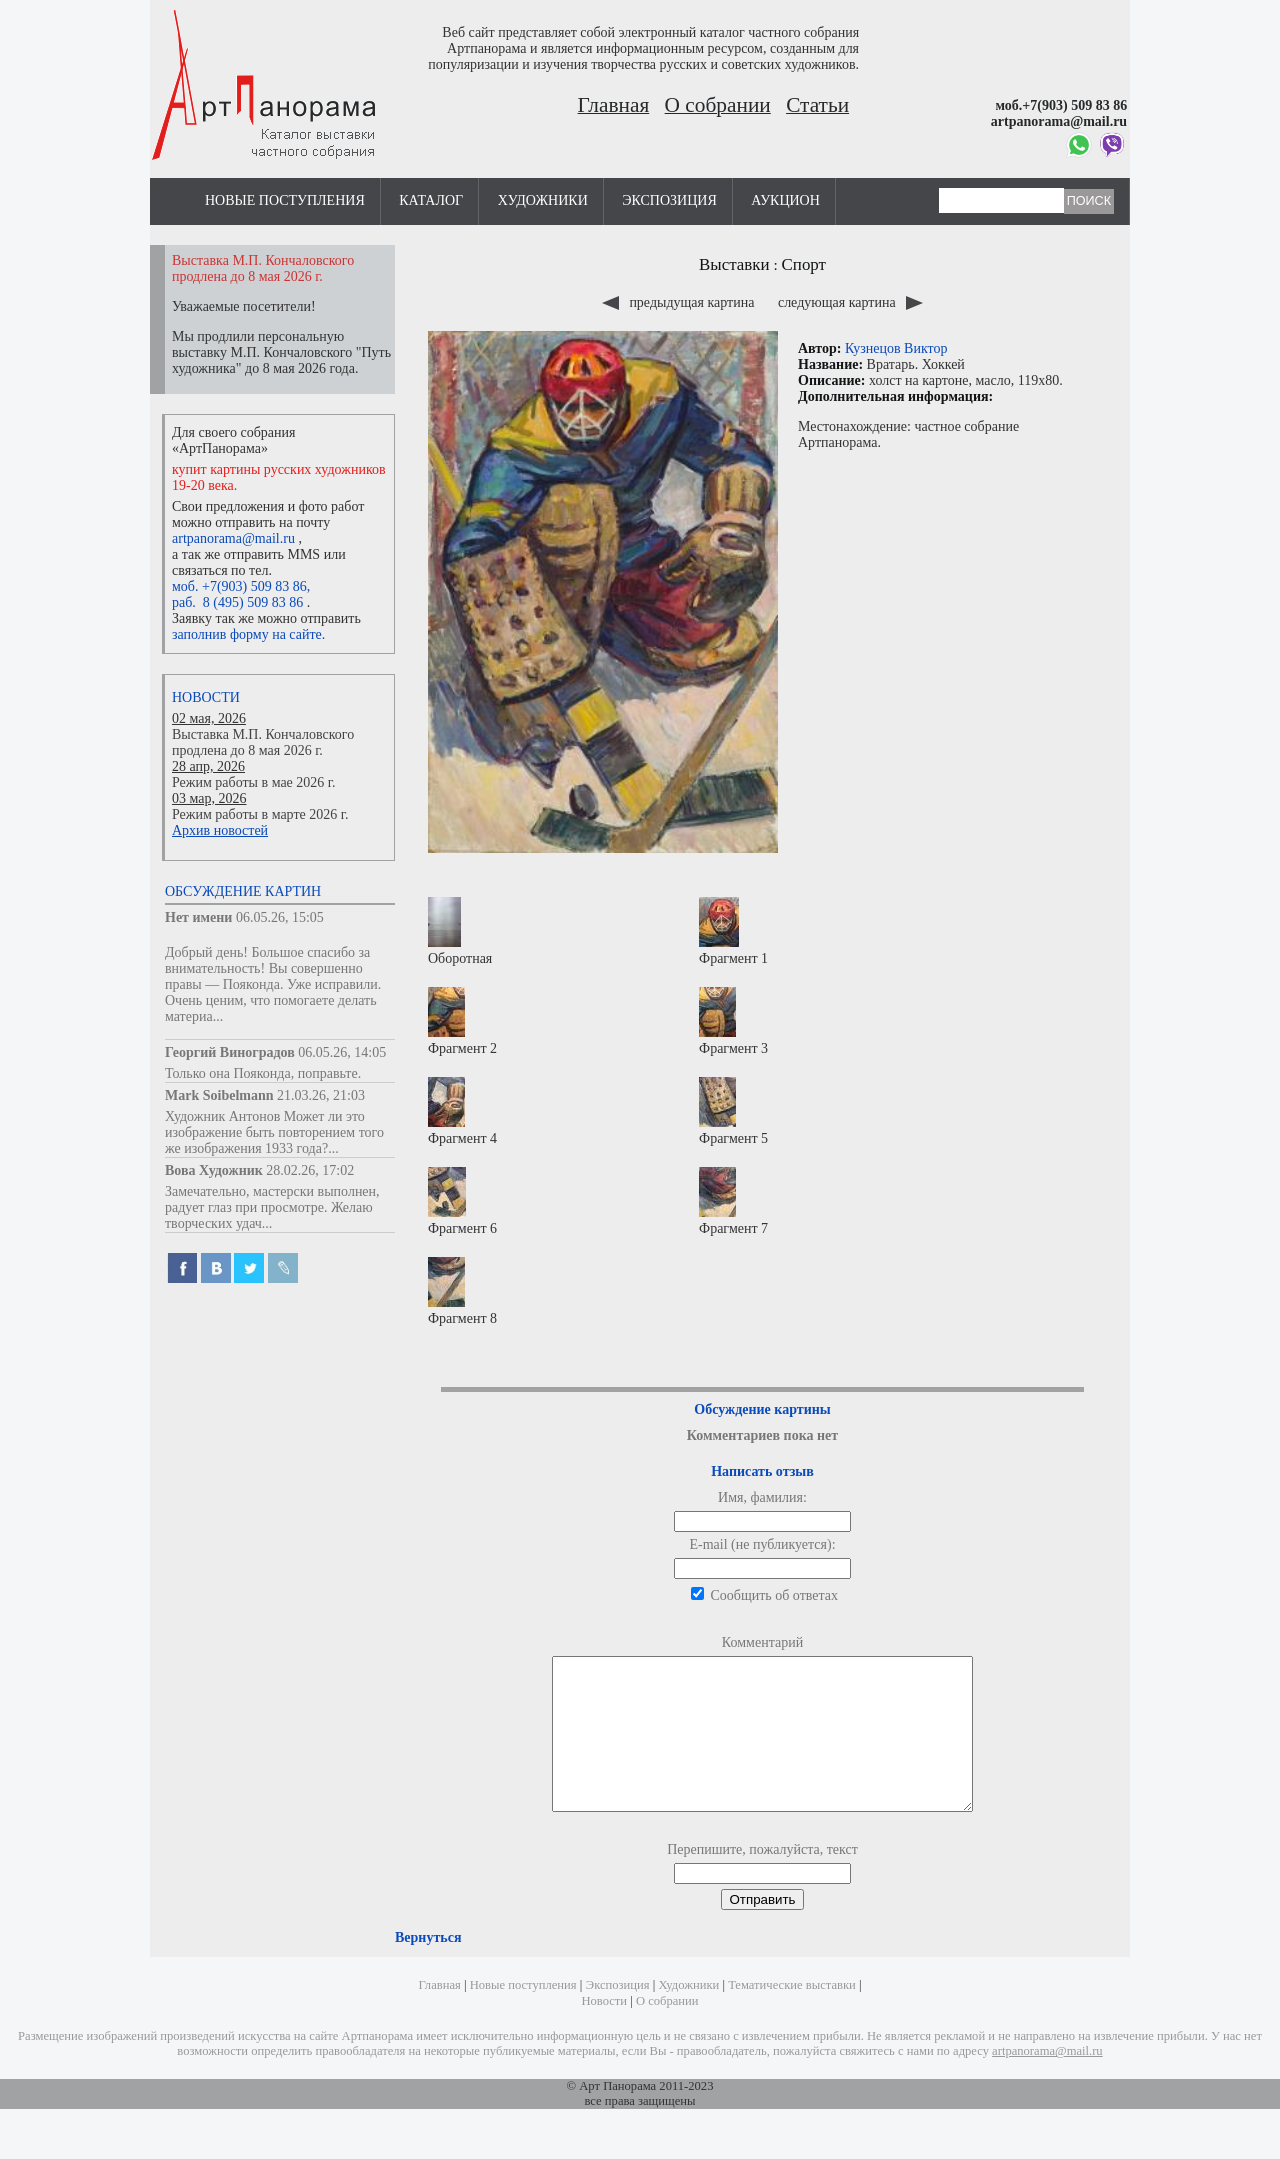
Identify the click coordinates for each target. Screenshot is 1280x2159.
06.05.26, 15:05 (280, 917)
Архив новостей (220, 830)
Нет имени (198, 917)
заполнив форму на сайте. (248, 634)
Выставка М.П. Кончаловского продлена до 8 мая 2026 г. (263, 742)
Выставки (734, 264)
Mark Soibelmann (219, 1095)
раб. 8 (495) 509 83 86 (237, 602)
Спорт (804, 264)
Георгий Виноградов (230, 1052)
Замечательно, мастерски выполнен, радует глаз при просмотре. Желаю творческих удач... (272, 1207)
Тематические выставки (792, 2015)
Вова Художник (214, 1170)
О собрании (718, 105)
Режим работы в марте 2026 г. (260, 814)
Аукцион (785, 200)
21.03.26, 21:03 (321, 1095)
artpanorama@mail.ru (233, 538)
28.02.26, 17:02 (310, 1170)
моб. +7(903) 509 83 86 (239, 586)
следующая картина (850, 302)
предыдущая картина (680, 302)
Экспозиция (669, 200)
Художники (543, 200)
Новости (206, 697)
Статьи (817, 105)
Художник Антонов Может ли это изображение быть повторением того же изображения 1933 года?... (274, 1132)
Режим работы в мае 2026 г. (253, 782)
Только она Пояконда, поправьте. (263, 1073)
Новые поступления (285, 200)
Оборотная (460, 931)
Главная (614, 105)
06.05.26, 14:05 (342, 1052)
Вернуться (428, 1967)
